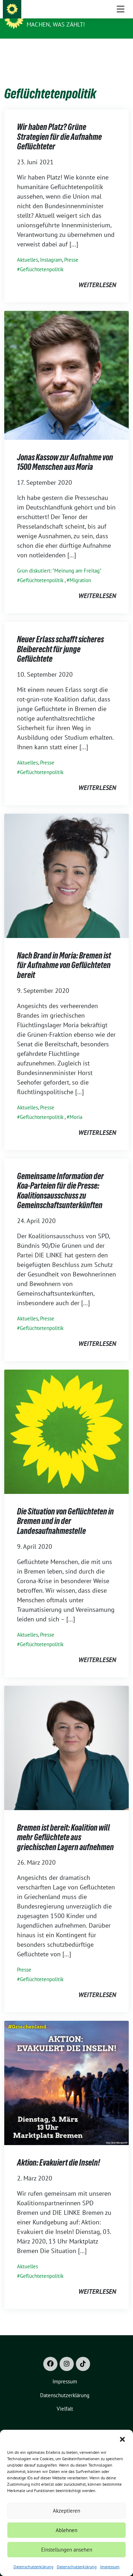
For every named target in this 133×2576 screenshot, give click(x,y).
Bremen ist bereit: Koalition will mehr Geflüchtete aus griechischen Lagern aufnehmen (65, 1826)
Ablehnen (66, 2530)
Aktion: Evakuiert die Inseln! (58, 2151)
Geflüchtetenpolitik (41, 258)
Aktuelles (27, 248)
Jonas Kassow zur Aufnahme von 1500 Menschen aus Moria (65, 451)
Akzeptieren (66, 2510)
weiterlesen (97, 274)
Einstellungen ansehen (66, 2549)
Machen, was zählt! (56, 24)
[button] (122, 2438)
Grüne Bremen (50, 14)
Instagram (51, 248)
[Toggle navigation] (120, 50)
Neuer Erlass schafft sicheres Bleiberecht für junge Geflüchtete (60, 638)
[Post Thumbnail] (66, 363)
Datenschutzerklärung (33, 2566)
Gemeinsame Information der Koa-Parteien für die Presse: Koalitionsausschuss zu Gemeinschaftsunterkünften (60, 1179)
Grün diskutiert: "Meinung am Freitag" (59, 559)
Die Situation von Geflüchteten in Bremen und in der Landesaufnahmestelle (65, 1510)
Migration (80, 569)
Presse (71, 248)
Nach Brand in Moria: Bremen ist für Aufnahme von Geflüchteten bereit (64, 954)
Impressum (110, 2566)
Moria (76, 1106)
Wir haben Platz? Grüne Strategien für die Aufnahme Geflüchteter (59, 125)
